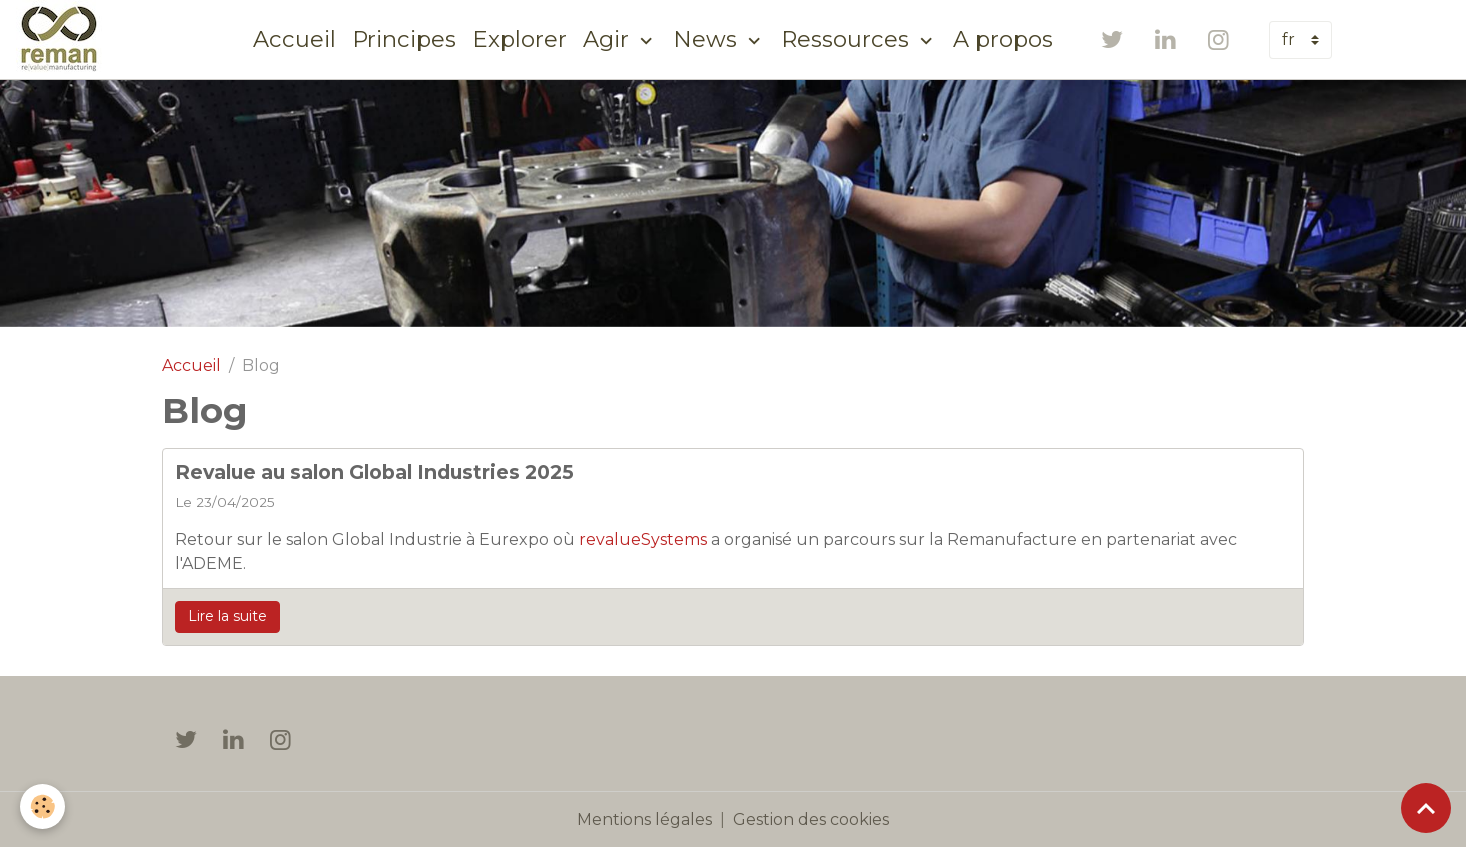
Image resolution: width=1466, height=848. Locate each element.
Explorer (519, 39)
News (708, 39)
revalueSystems (643, 539)
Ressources (848, 39)
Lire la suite (227, 616)
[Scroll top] (1426, 808)
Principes (404, 39)
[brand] (63, 39)
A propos (1003, 39)
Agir (609, 39)
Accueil (294, 39)
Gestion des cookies (811, 819)
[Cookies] (42, 806)
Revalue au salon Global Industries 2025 (374, 472)
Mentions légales (644, 819)
